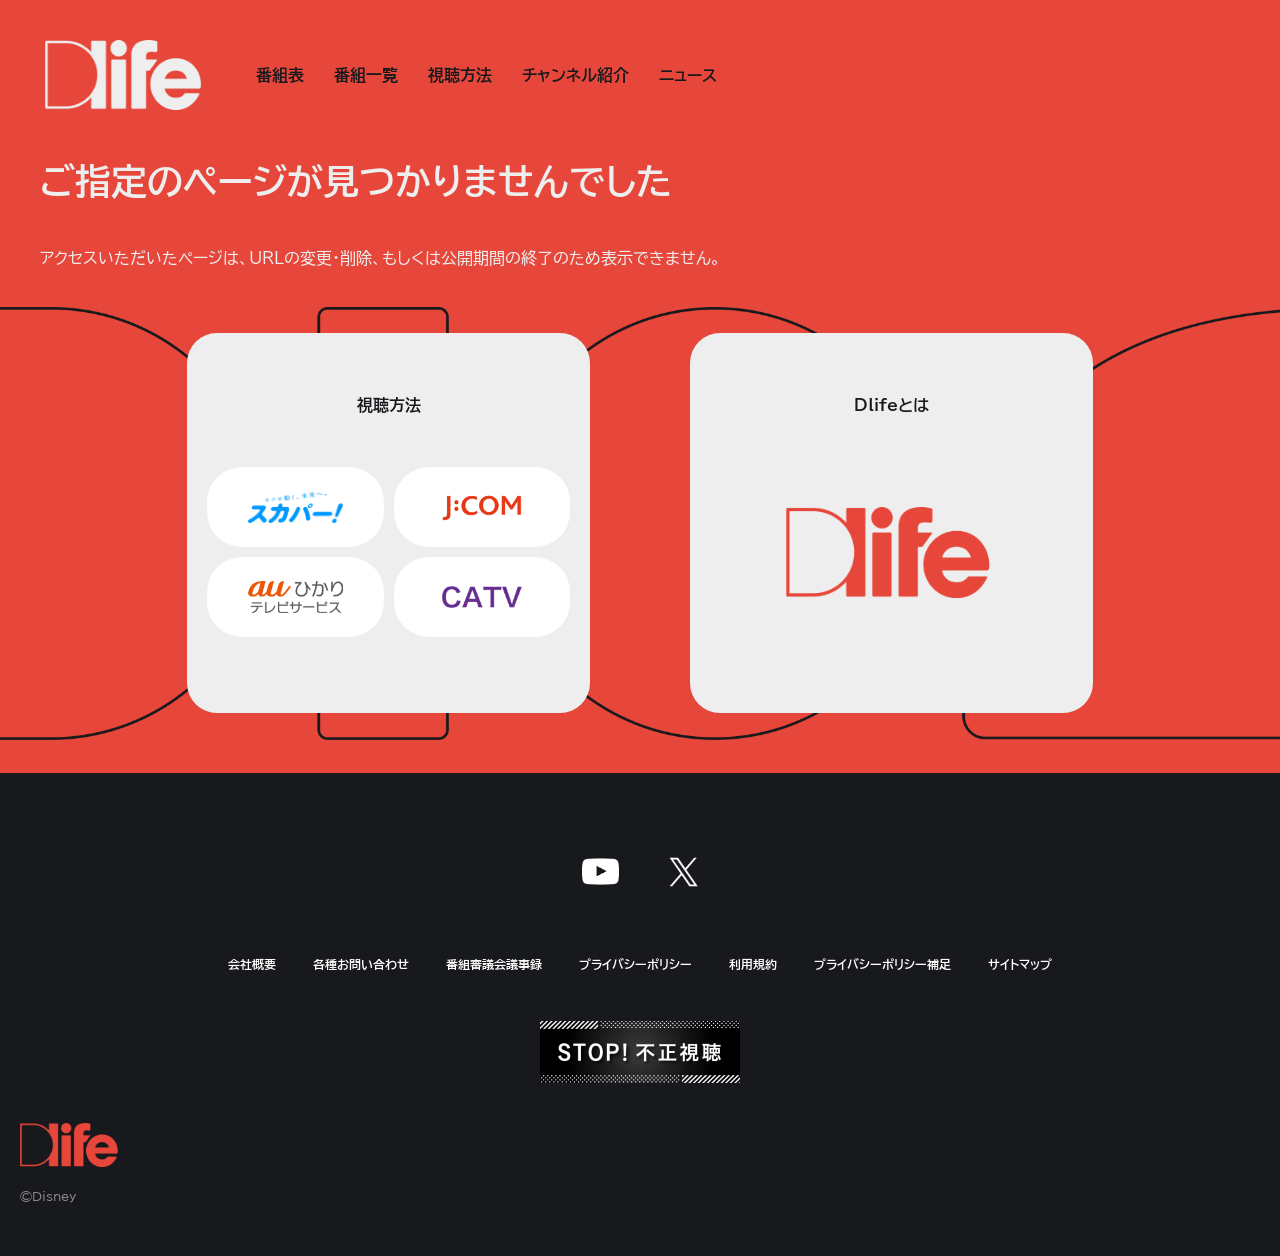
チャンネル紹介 (575, 75)
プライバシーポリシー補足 (882, 964)
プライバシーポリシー (635, 964)
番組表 (280, 75)
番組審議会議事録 (494, 964)
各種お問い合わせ (361, 964)
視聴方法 (460, 75)
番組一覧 (366, 75)
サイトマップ (1020, 964)
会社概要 (252, 964)
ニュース (688, 75)
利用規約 (753, 964)
